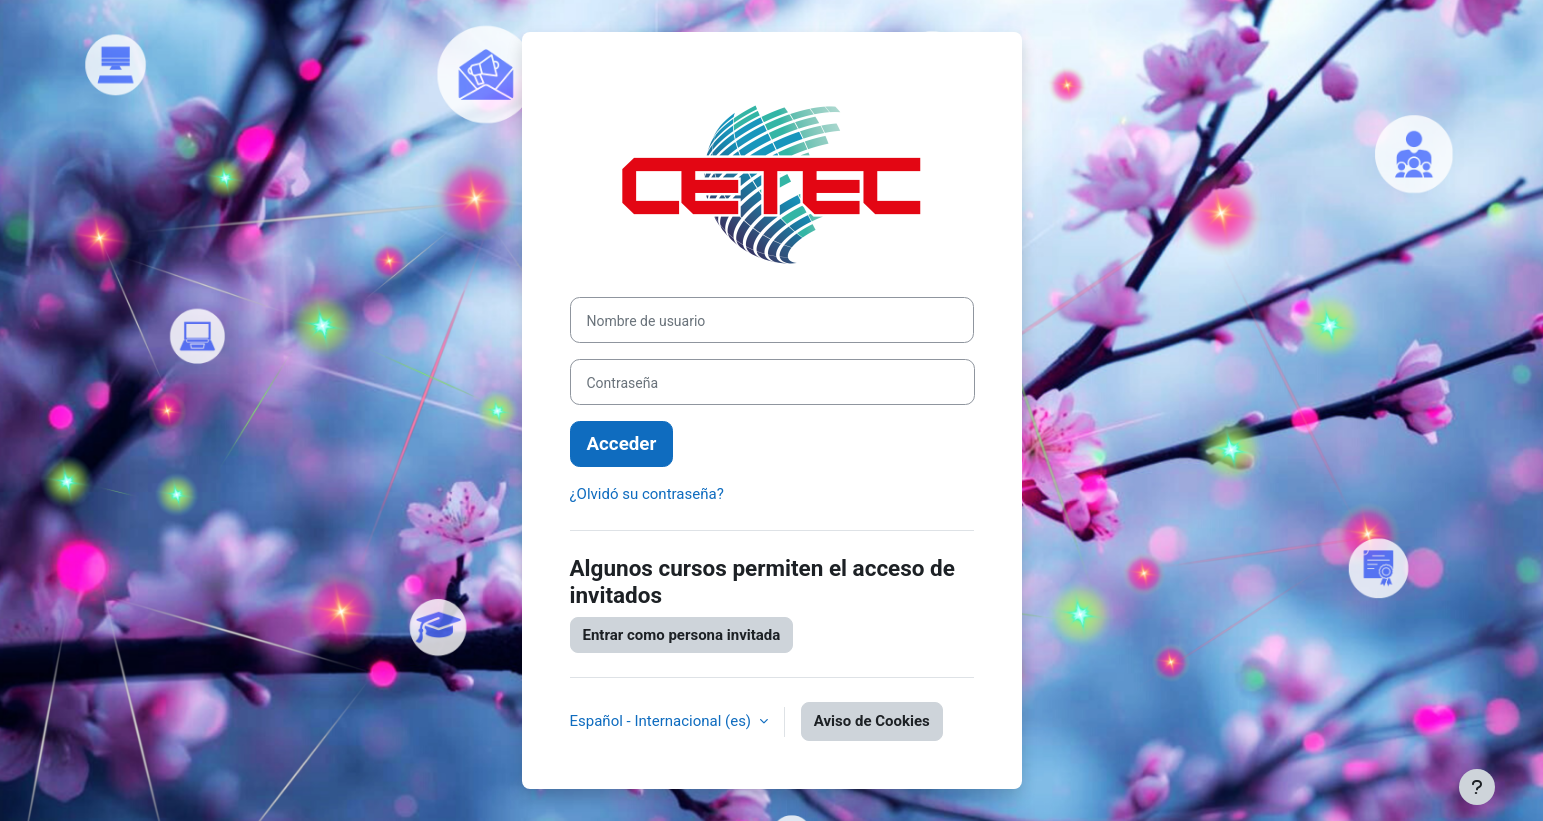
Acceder (622, 444)
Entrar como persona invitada (682, 635)
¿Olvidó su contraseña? (647, 494)
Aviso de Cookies (872, 721)
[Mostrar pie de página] (1477, 787)
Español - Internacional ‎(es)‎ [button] (662, 721)
